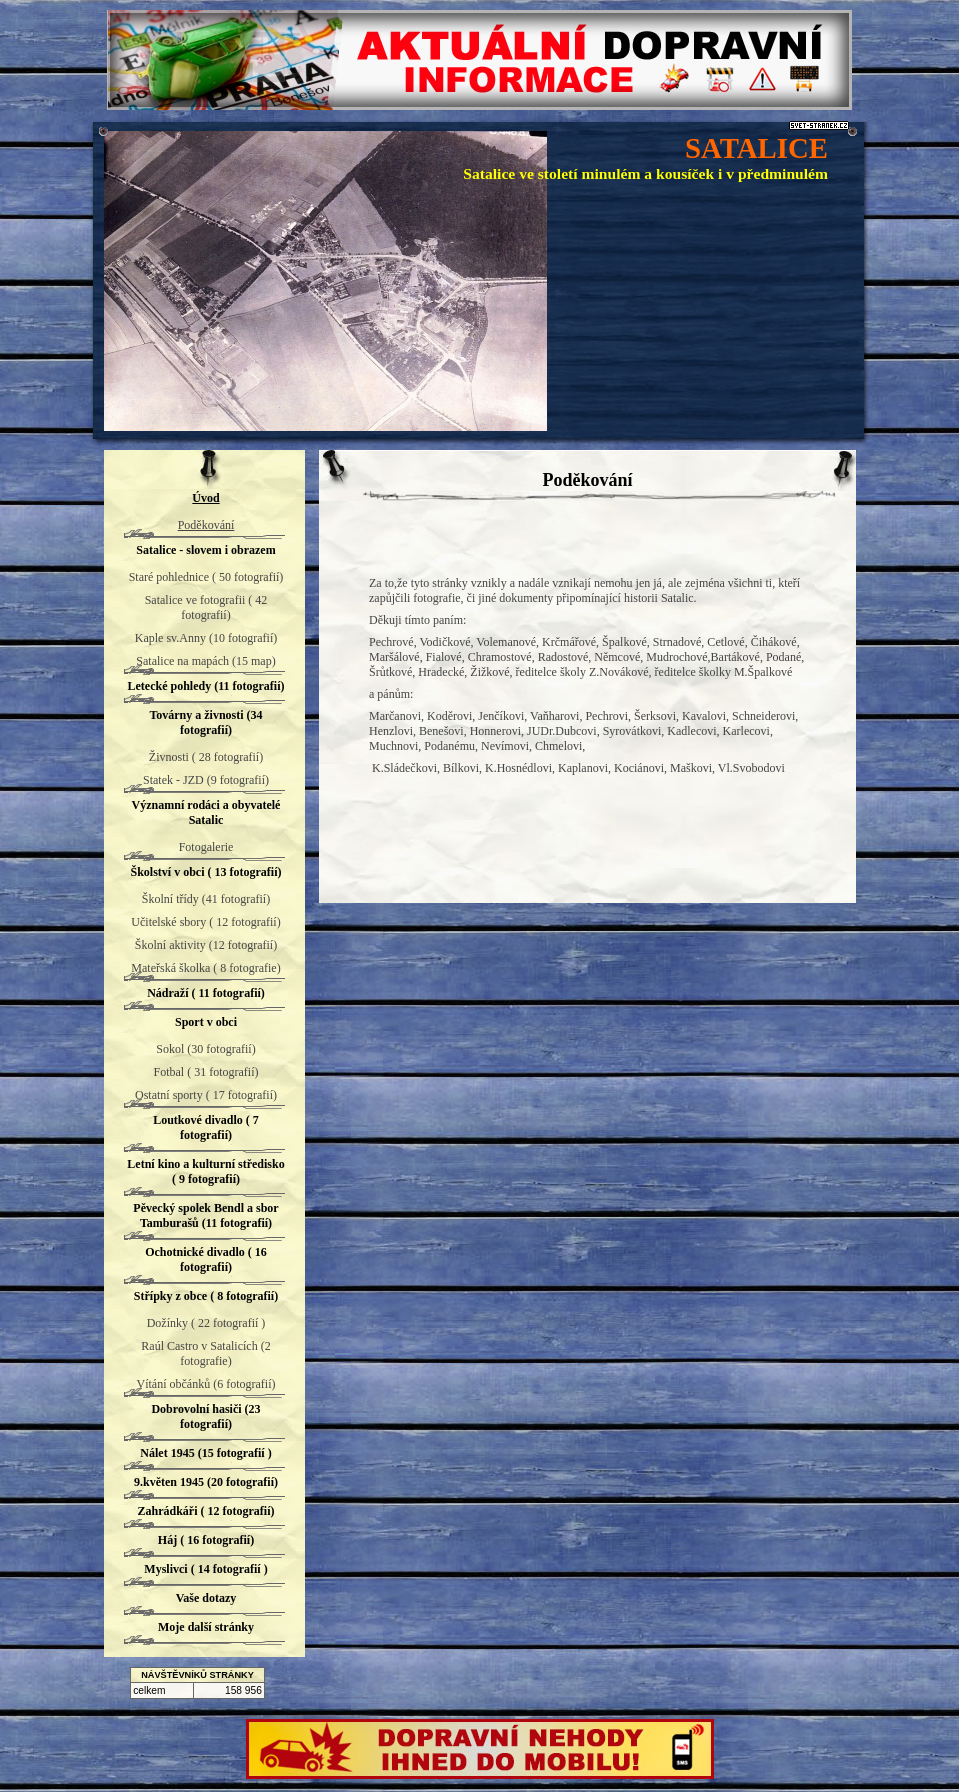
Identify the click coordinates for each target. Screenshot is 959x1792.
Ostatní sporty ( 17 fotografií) (206, 1095)
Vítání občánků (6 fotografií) (206, 1384)
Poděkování (206, 525)
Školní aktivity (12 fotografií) (206, 945)
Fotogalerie (206, 847)
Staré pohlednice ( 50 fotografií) (206, 577)
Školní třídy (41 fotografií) (206, 899)
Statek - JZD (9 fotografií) (206, 780)
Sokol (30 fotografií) (205, 1049)
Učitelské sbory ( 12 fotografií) (205, 922)
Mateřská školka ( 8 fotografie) (205, 968)
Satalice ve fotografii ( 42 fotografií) (206, 607)
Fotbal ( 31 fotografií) (206, 1072)
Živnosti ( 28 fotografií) (206, 757)
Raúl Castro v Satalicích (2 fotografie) (205, 1353)
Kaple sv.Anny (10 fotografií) (206, 638)
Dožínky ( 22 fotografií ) (206, 1323)
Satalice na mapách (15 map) (205, 661)
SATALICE (756, 148)
